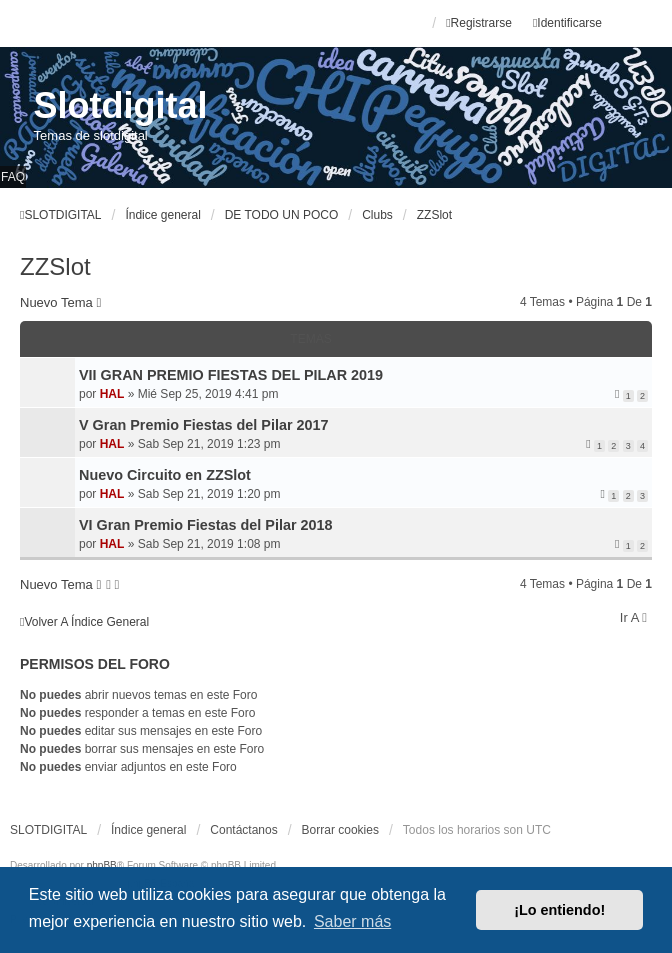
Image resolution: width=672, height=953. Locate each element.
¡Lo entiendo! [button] (559, 910)
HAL (112, 394)
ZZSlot (55, 266)
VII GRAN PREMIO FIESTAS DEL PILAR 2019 (231, 375)
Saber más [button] (352, 921)
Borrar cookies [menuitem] (340, 830)
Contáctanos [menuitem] (243, 830)
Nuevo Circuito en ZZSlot (165, 475)
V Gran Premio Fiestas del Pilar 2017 (204, 425)
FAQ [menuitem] (13, 177)
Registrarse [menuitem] (479, 23)
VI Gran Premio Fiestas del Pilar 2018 (206, 525)
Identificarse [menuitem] (567, 23)
